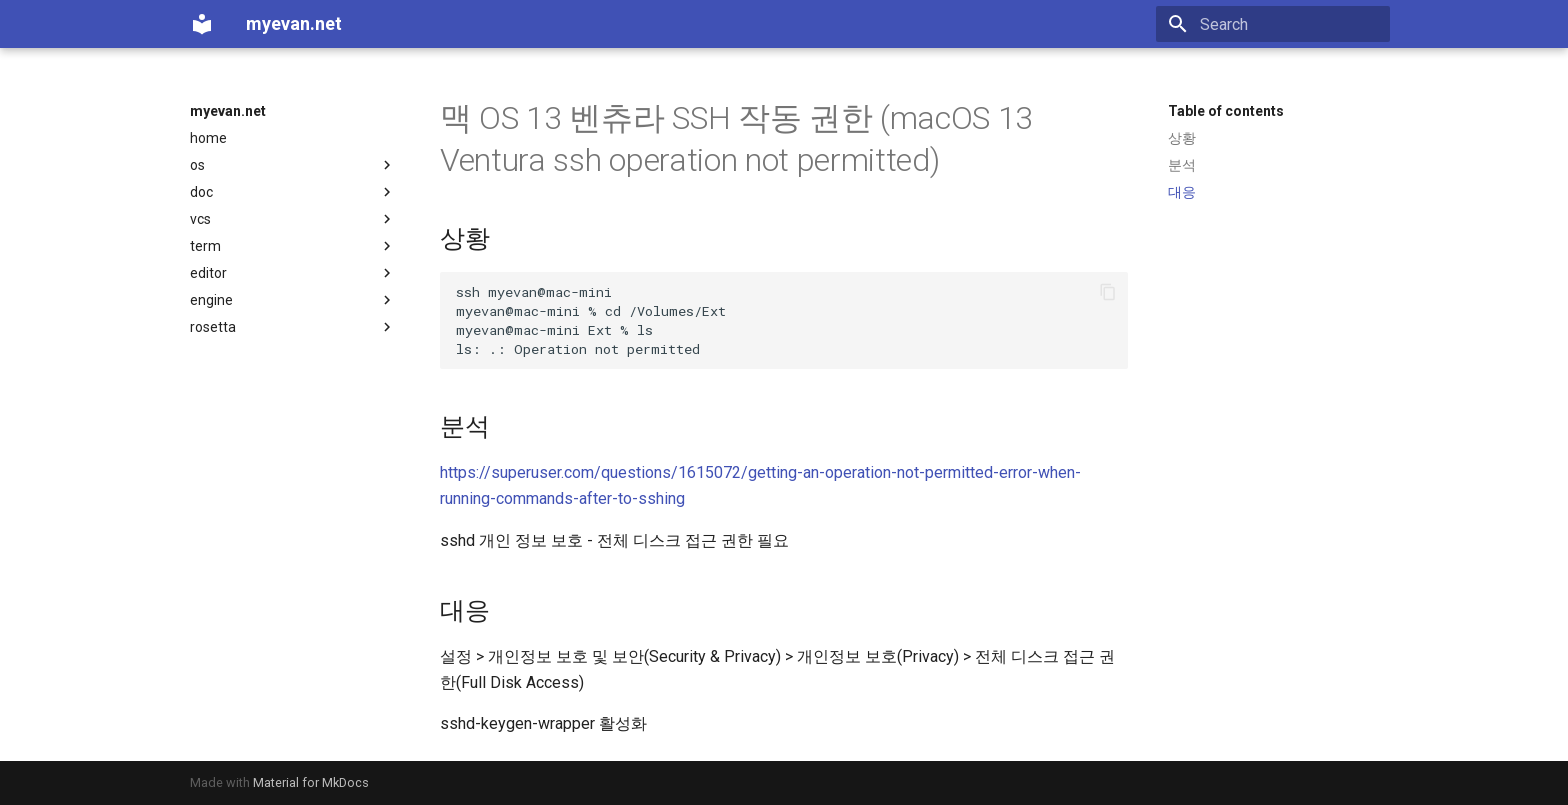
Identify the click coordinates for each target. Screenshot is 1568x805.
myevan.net (228, 111)
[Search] (1273, 24)
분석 (1182, 165)
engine (293, 300)
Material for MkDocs (311, 782)
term (293, 246)
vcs (293, 219)
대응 (1182, 192)
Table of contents (1226, 111)
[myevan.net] (202, 24)
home (208, 138)
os (293, 165)
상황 (1182, 138)
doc (293, 192)
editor (293, 273)
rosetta (293, 327)
